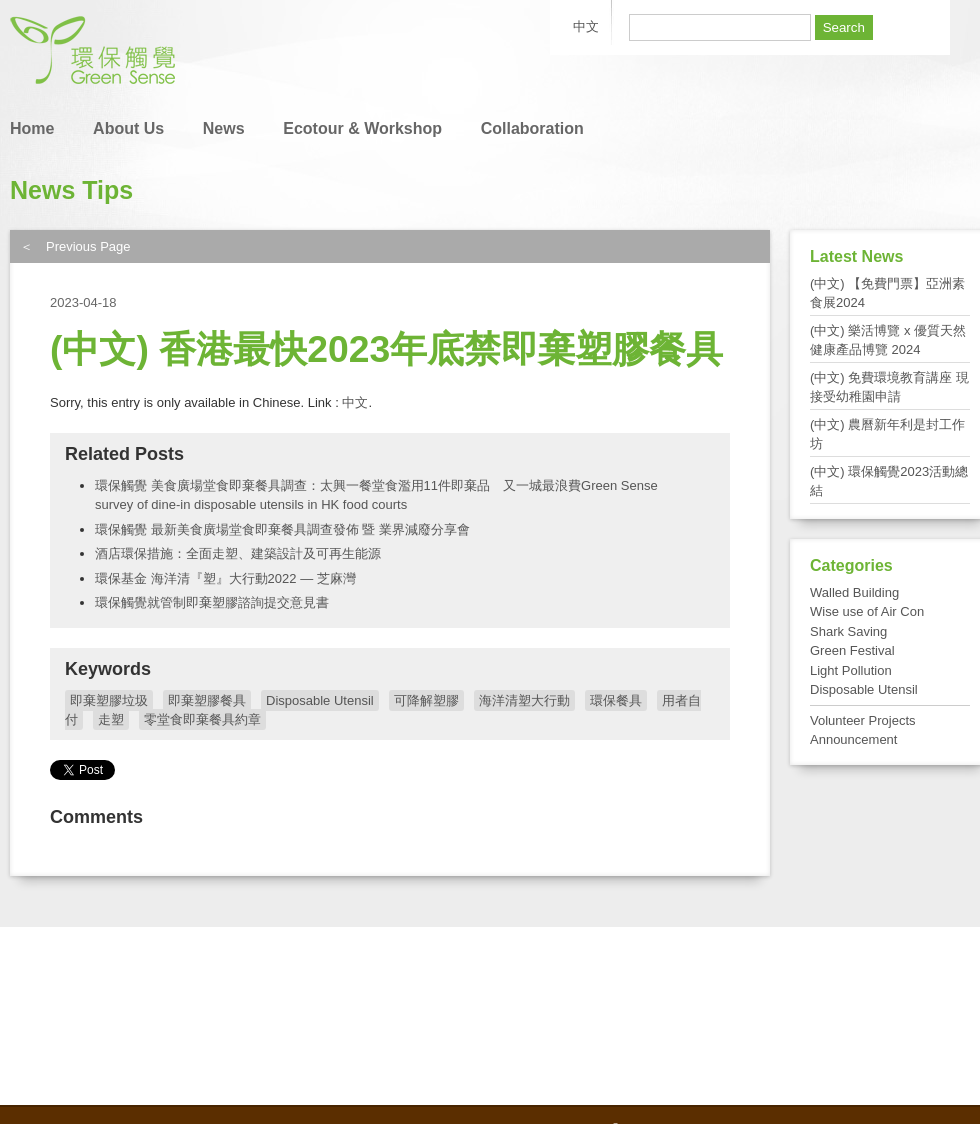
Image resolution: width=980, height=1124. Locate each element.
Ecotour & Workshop (362, 128)
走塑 (111, 719)
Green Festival (852, 650)
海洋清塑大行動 (524, 700)
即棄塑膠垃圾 (109, 700)
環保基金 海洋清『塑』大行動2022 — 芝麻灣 (225, 578)
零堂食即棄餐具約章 (202, 719)
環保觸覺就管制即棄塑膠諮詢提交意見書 (212, 602)
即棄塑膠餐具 (207, 700)
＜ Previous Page (75, 246)
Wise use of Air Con (867, 611)
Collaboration (532, 128)
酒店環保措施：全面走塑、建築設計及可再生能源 (238, 553)
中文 (355, 402)
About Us (128, 128)
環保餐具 (616, 700)
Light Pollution (851, 670)
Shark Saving (848, 631)
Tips (107, 190)
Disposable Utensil (320, 700)
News (224, 128)
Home (32, 128)
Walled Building (854, 592)
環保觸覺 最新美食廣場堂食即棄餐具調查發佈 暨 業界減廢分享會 (282, 529)
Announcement (853, 739)
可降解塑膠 (426, 700)
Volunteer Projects (863, 720)
